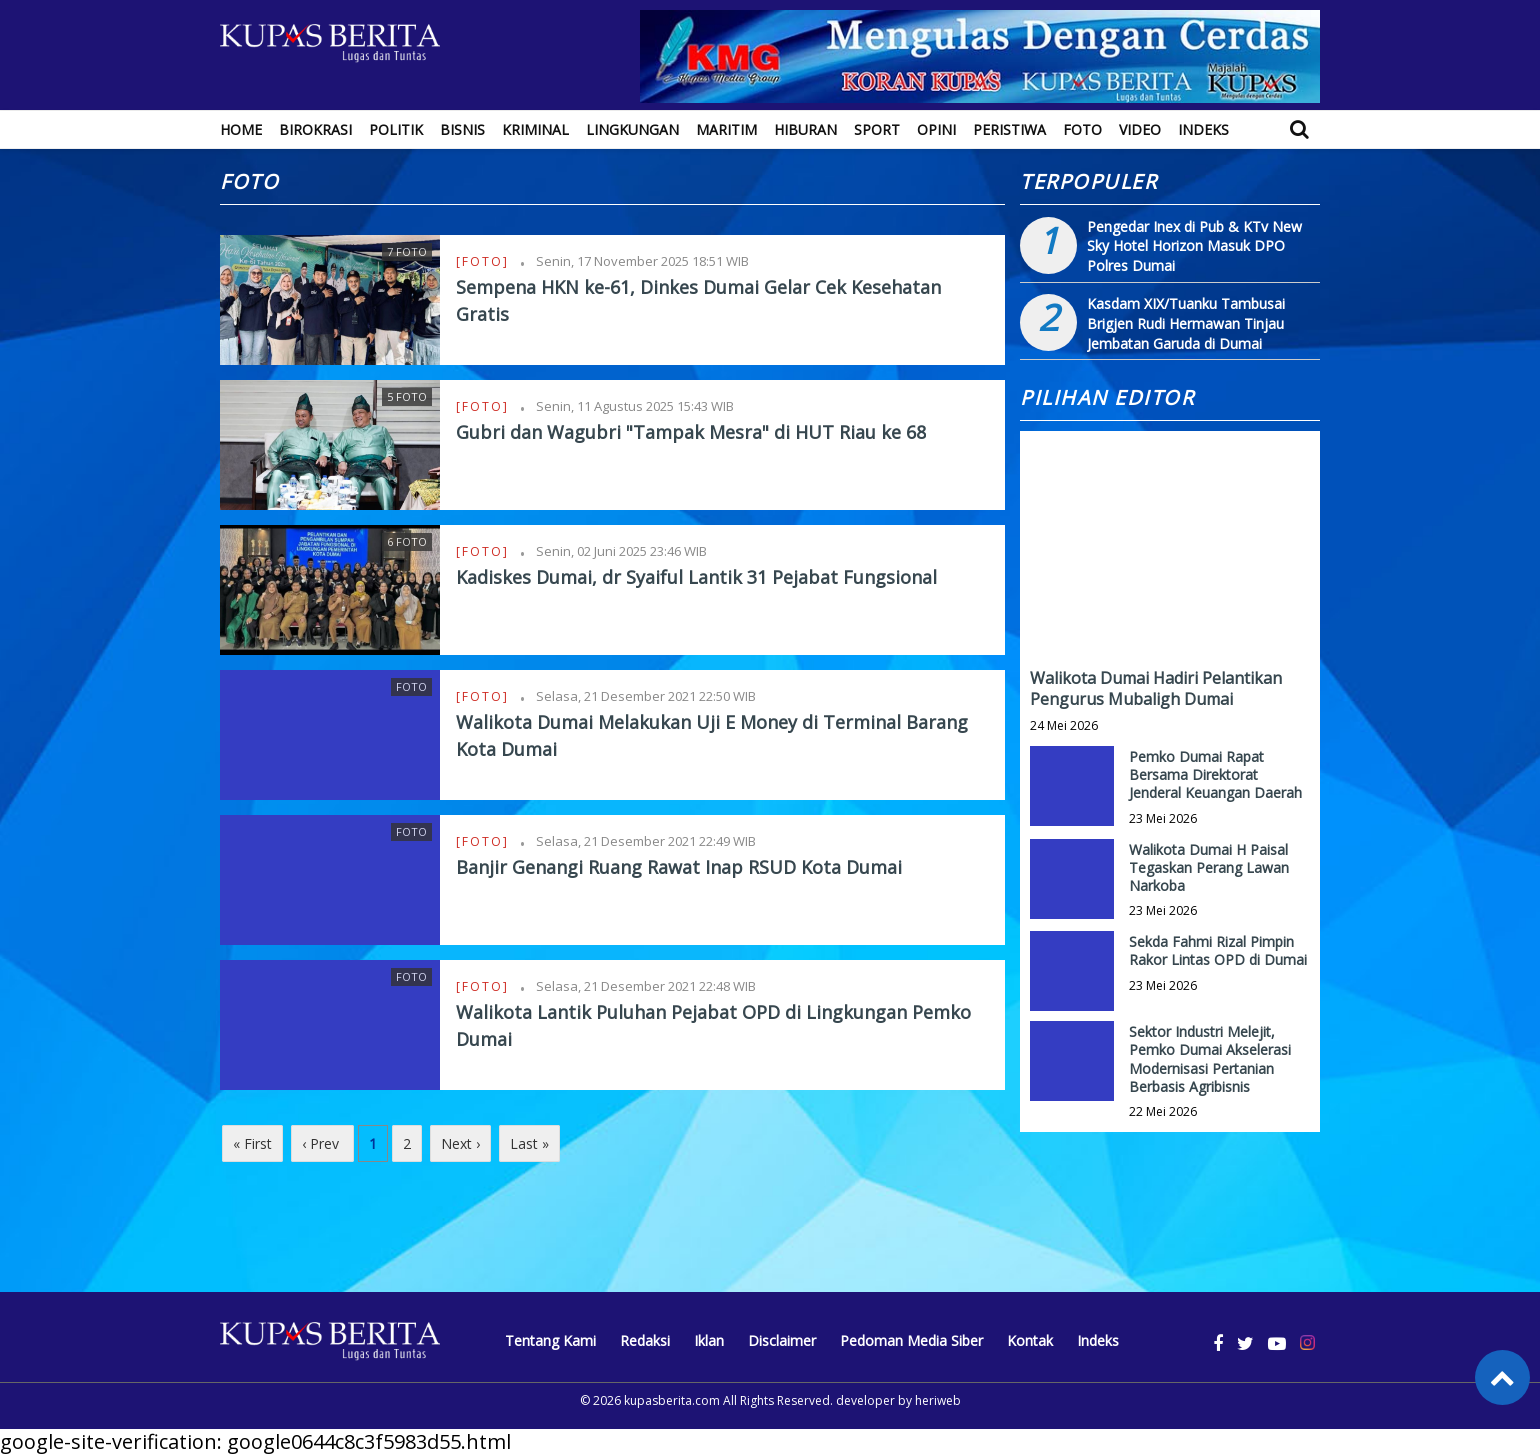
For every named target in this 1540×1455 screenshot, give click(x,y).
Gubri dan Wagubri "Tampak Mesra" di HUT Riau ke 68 (691, 432)
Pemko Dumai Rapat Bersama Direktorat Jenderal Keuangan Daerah (1215, 774)
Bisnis (462, 129)
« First (252, 1143)
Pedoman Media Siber (911, 1340)
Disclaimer (782, 1340)
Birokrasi (315, 129)
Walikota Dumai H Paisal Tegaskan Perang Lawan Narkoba (1209, 867)
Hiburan (805, 129)
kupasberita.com (672, 1400)
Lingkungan (632, 129)
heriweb (938, 1400)
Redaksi (645, 1340)
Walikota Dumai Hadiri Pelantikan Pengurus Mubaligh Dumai (1156, 688)
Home (241, 129)
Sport (877, 129)
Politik (396, 129)
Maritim (726, 129)
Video (1140, 129)
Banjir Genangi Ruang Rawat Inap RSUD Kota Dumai (679, 867)
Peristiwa (1009, 129)
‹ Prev (322, 1143)
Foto (1082, 129)
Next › (460, 1143)
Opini (936, 129)
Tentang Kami (550, 1340)
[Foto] (485, 261)
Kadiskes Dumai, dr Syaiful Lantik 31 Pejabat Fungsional (696, 577)
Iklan (709, 1340)
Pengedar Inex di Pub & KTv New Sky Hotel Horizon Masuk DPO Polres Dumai (1194, 246)
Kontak (1030, 1340)
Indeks (1203, 129)
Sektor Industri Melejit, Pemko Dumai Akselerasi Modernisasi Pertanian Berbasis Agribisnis (1210, 1059)
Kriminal (535, 129)
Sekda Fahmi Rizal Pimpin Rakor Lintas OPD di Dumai (1218, 950)
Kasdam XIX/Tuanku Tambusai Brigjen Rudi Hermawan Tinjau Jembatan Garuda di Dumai (1186, 323)
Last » (529, 1143)
